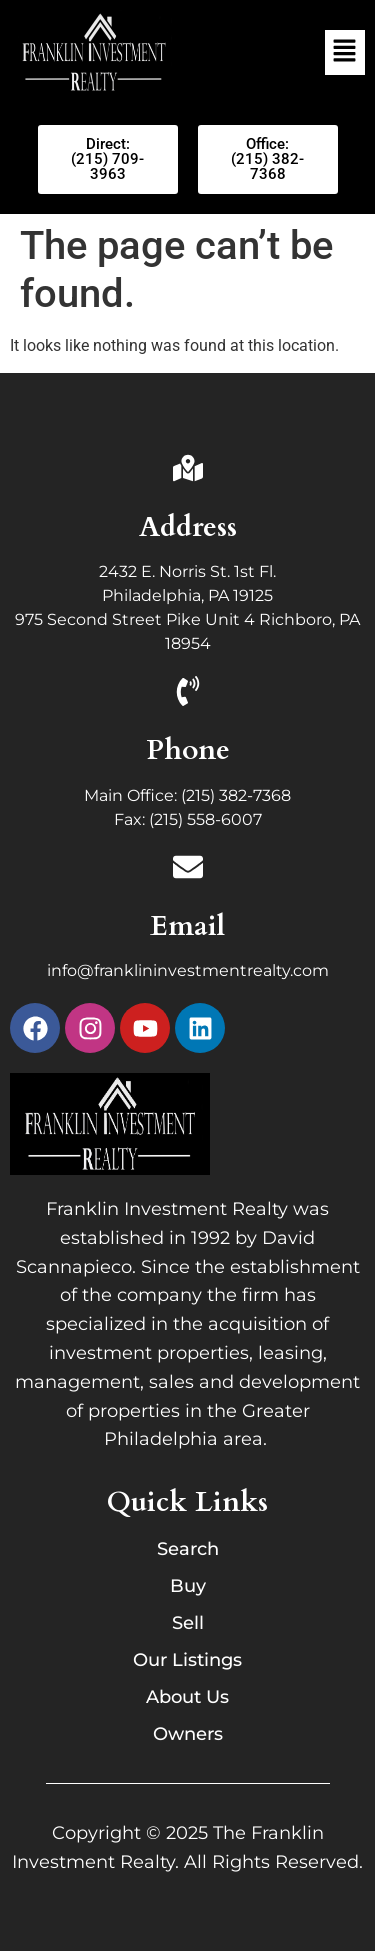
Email (187, 926)
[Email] (188, 869)
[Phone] (188, 693)
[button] (345, 52)
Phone (188, 750)
